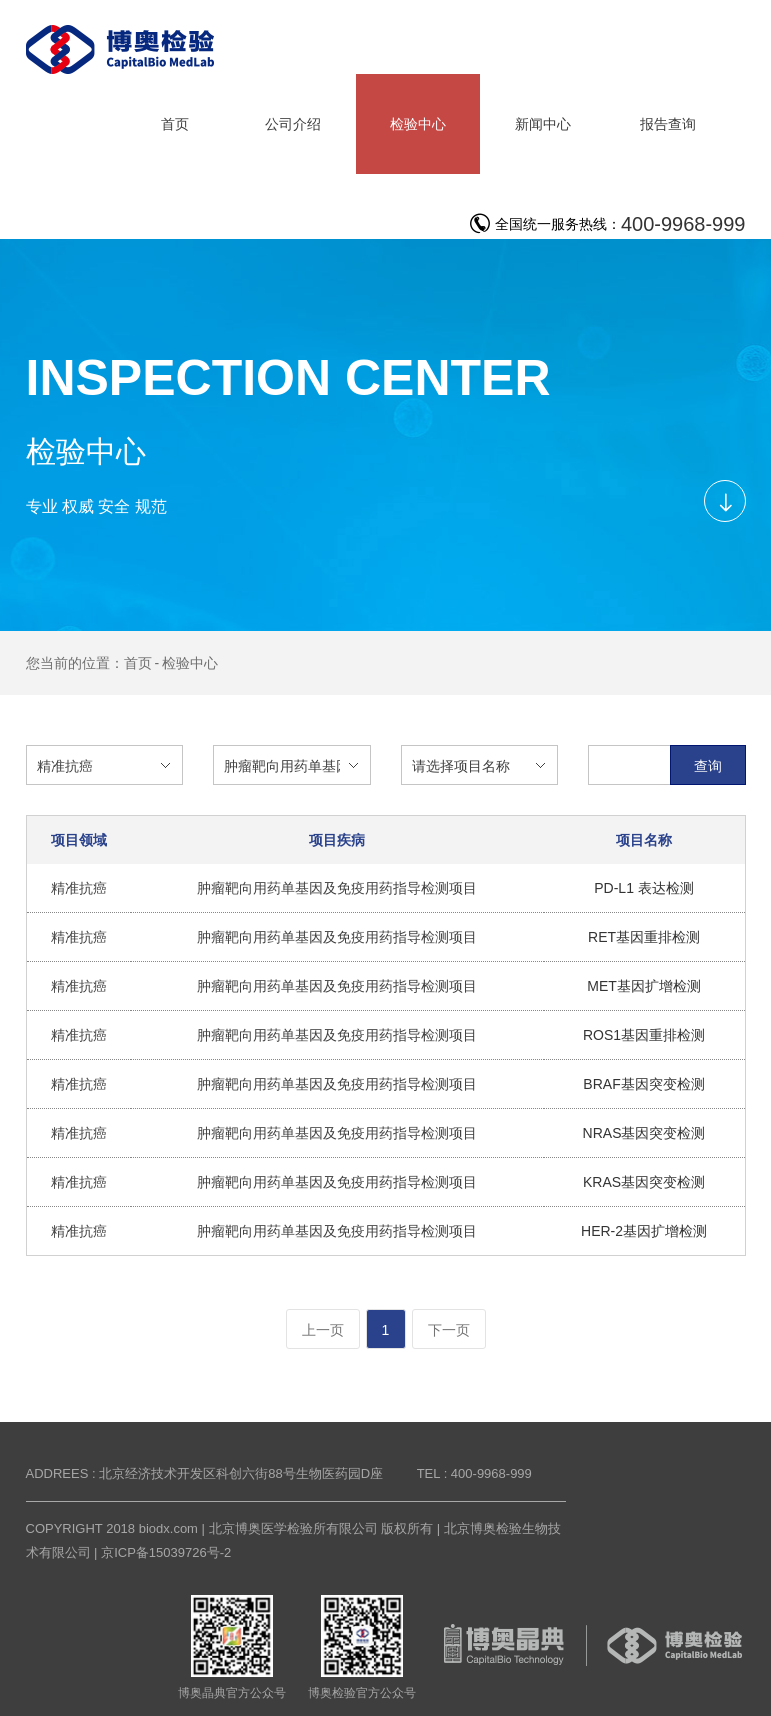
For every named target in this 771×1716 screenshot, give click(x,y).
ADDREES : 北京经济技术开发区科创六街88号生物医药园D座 (205, 1473)
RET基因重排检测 (644, 937)
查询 (708, 766)
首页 (138, 663)
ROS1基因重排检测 (644, 1035)
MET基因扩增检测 (644, 986)
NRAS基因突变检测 (644, 1133)
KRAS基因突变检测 (644, 1182)
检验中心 (190, 663)
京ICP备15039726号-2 (166, 1552)
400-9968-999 (683, 224)
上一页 (323, 1330)
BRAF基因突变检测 (643, 1084)
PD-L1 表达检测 (644, 888)
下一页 (449, 1330)
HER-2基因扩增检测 (644, 1231)
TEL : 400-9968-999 (474, 1473)
